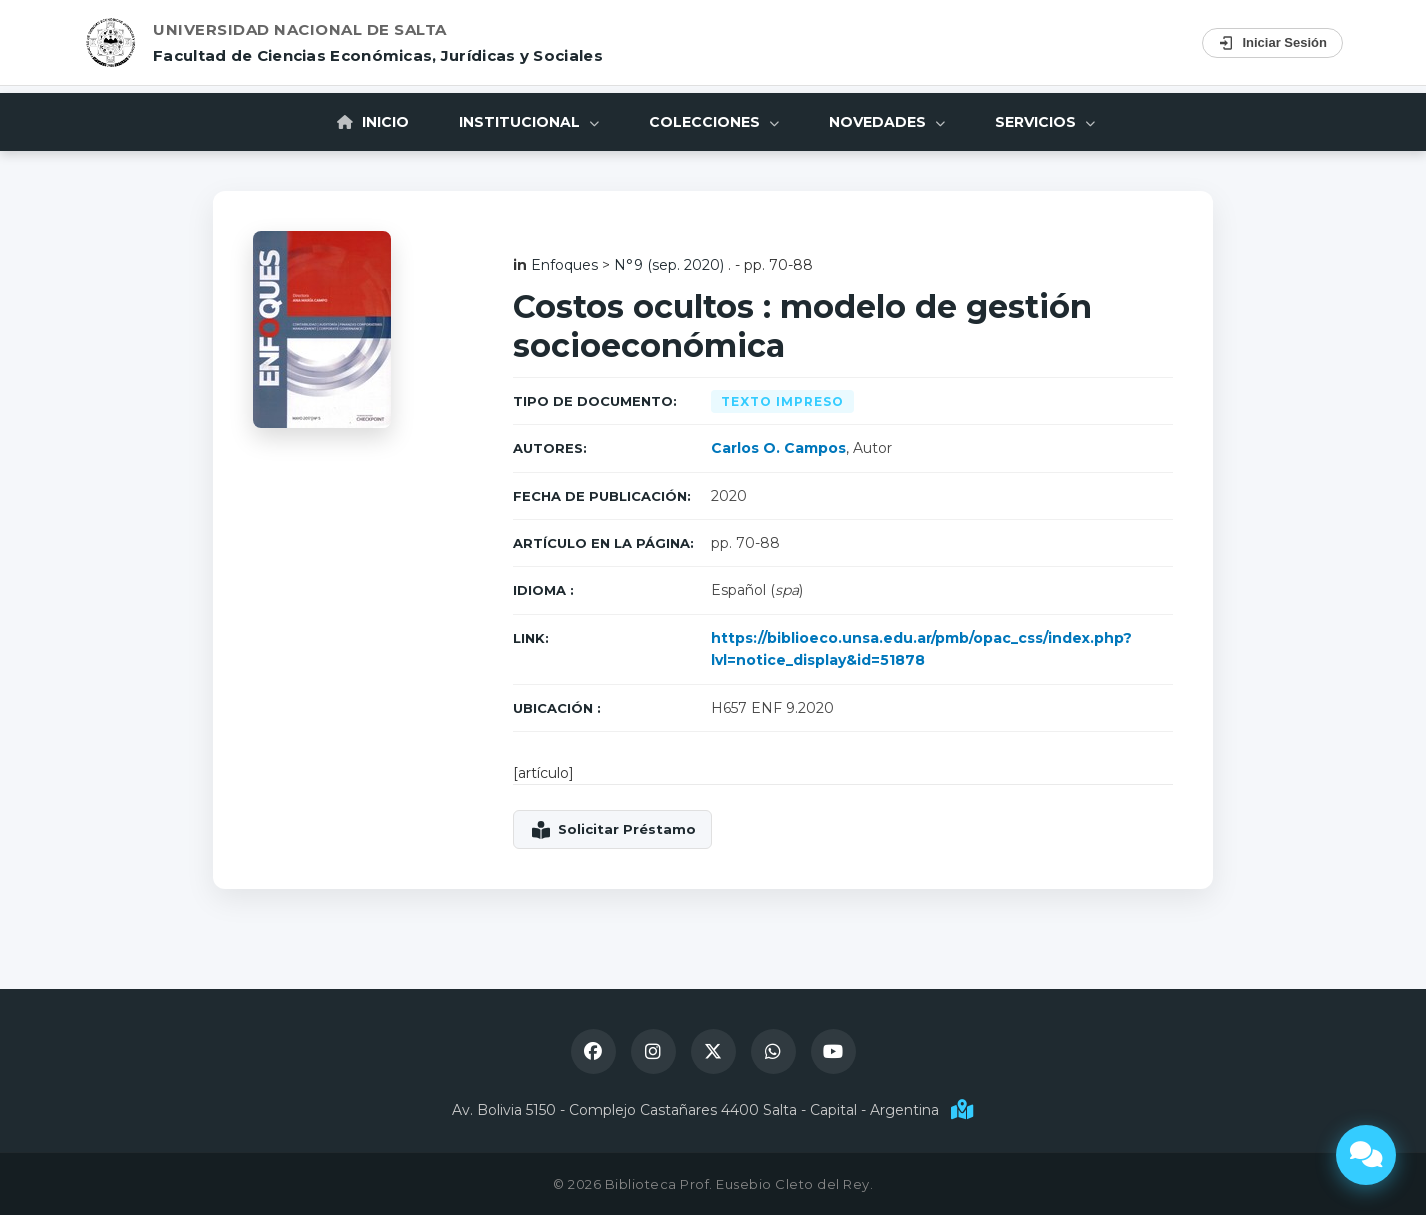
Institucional (529, 122)
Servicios (1045, 122)
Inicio (373, 122)
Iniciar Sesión (1272, 43)
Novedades (887, 122)
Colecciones (714, 122)
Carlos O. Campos (778, 448)
